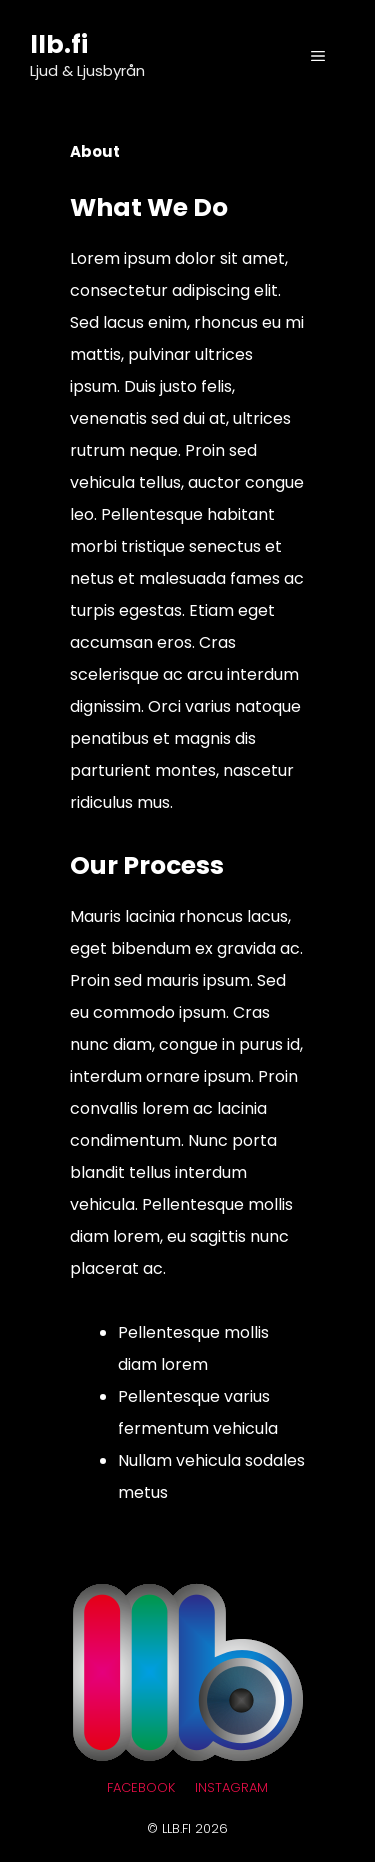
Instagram (231, 1787)
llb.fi (59, 44)
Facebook (141, 1787)
